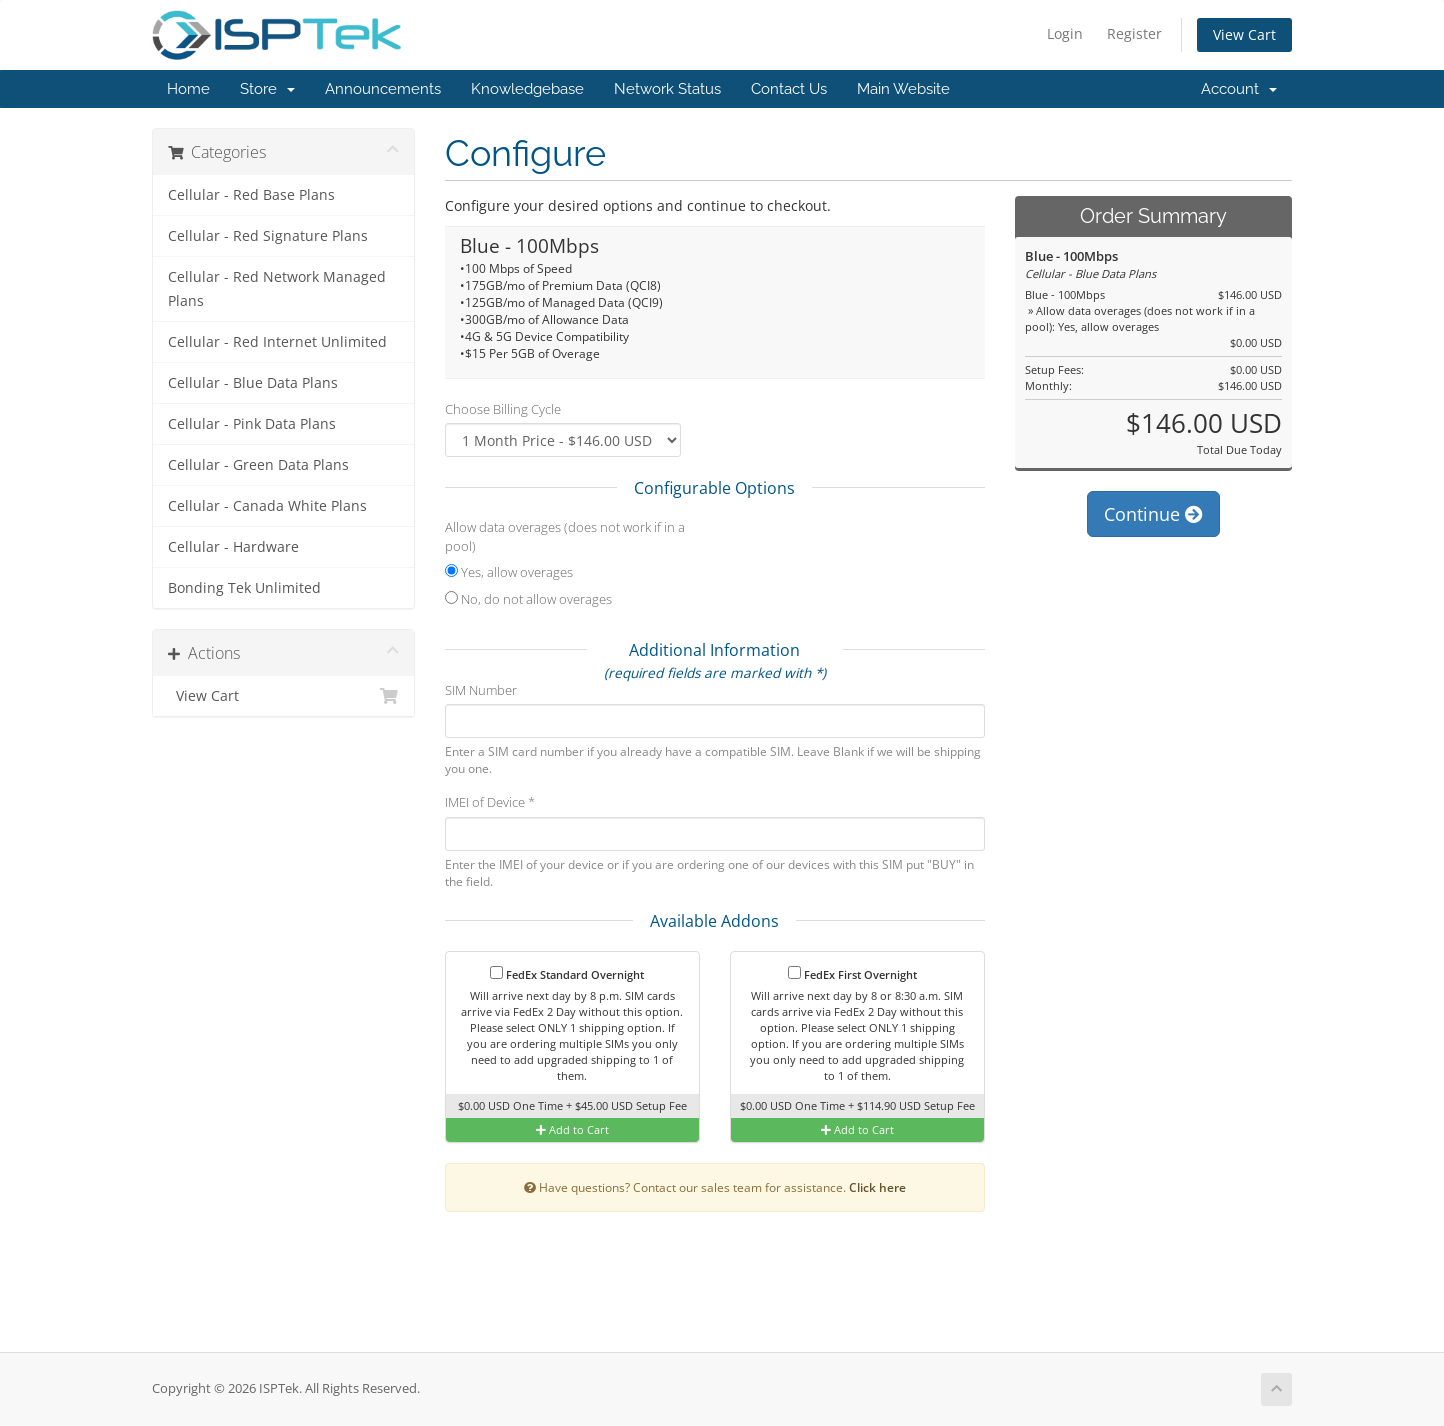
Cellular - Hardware (233, 547)
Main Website (903, 89)
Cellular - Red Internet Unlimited (277, 342)
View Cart (1244, 34)
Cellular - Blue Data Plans (253, 383)
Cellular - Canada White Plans (267, 506)
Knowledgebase (527, 89)
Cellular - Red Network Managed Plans (277, 289)
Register (1134, 33)
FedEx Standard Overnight (567, 974)
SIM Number (481, 690)
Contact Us (789, 89)
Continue (1153, 514)
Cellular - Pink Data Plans (252, 424)
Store (267, 89)
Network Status (667, 89)
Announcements (383, 89)
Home (188, 89)
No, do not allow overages (528, 599)
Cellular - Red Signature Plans (268, 236)
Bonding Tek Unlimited (244, 588)
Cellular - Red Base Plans (251, 195)
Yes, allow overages (509, 572)
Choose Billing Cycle (503, 409)
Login (1065, 33)
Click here (877, 1187)
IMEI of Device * (490, 802)
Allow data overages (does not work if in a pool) (565, 536)
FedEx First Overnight (852, 974)
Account (1239, 89)
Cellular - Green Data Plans (258, 465)
